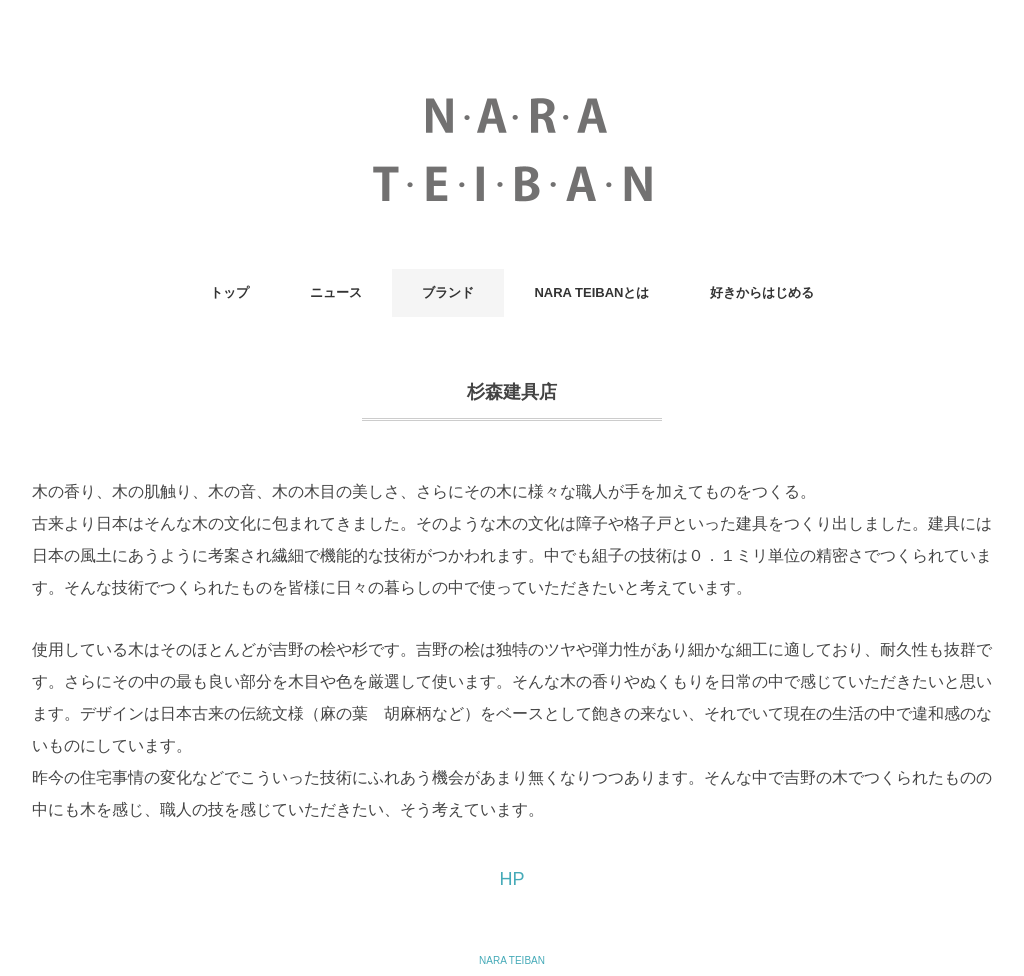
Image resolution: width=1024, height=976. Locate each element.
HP (511, 879)
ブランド (448, 292)
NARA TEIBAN (512, 960)
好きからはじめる (762, 292)
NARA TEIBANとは (591, 292)
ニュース (336, 292)
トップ (229, 292)
